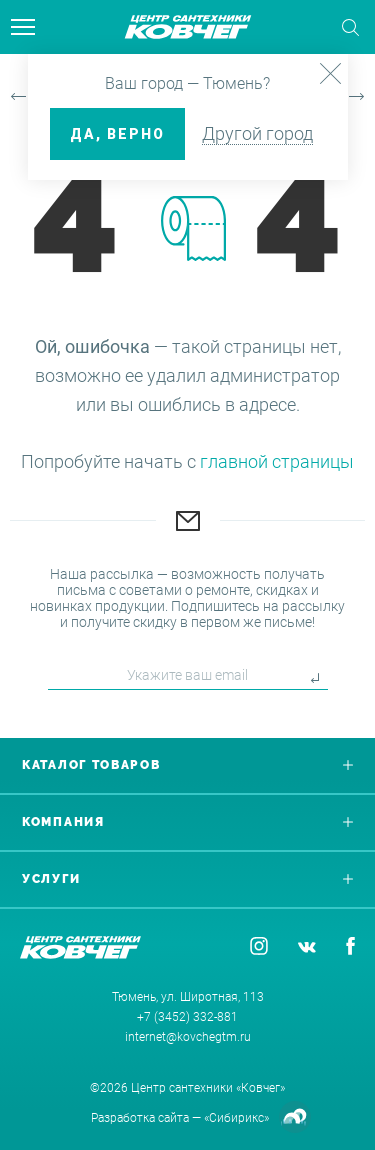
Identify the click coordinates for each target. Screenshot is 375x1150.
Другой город (257, 133)
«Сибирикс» (236, 1118)
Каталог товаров (187, 765)
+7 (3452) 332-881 (187, 1017)
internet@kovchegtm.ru (188, 1037)
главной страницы (277, 461)
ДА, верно (117, 134)
